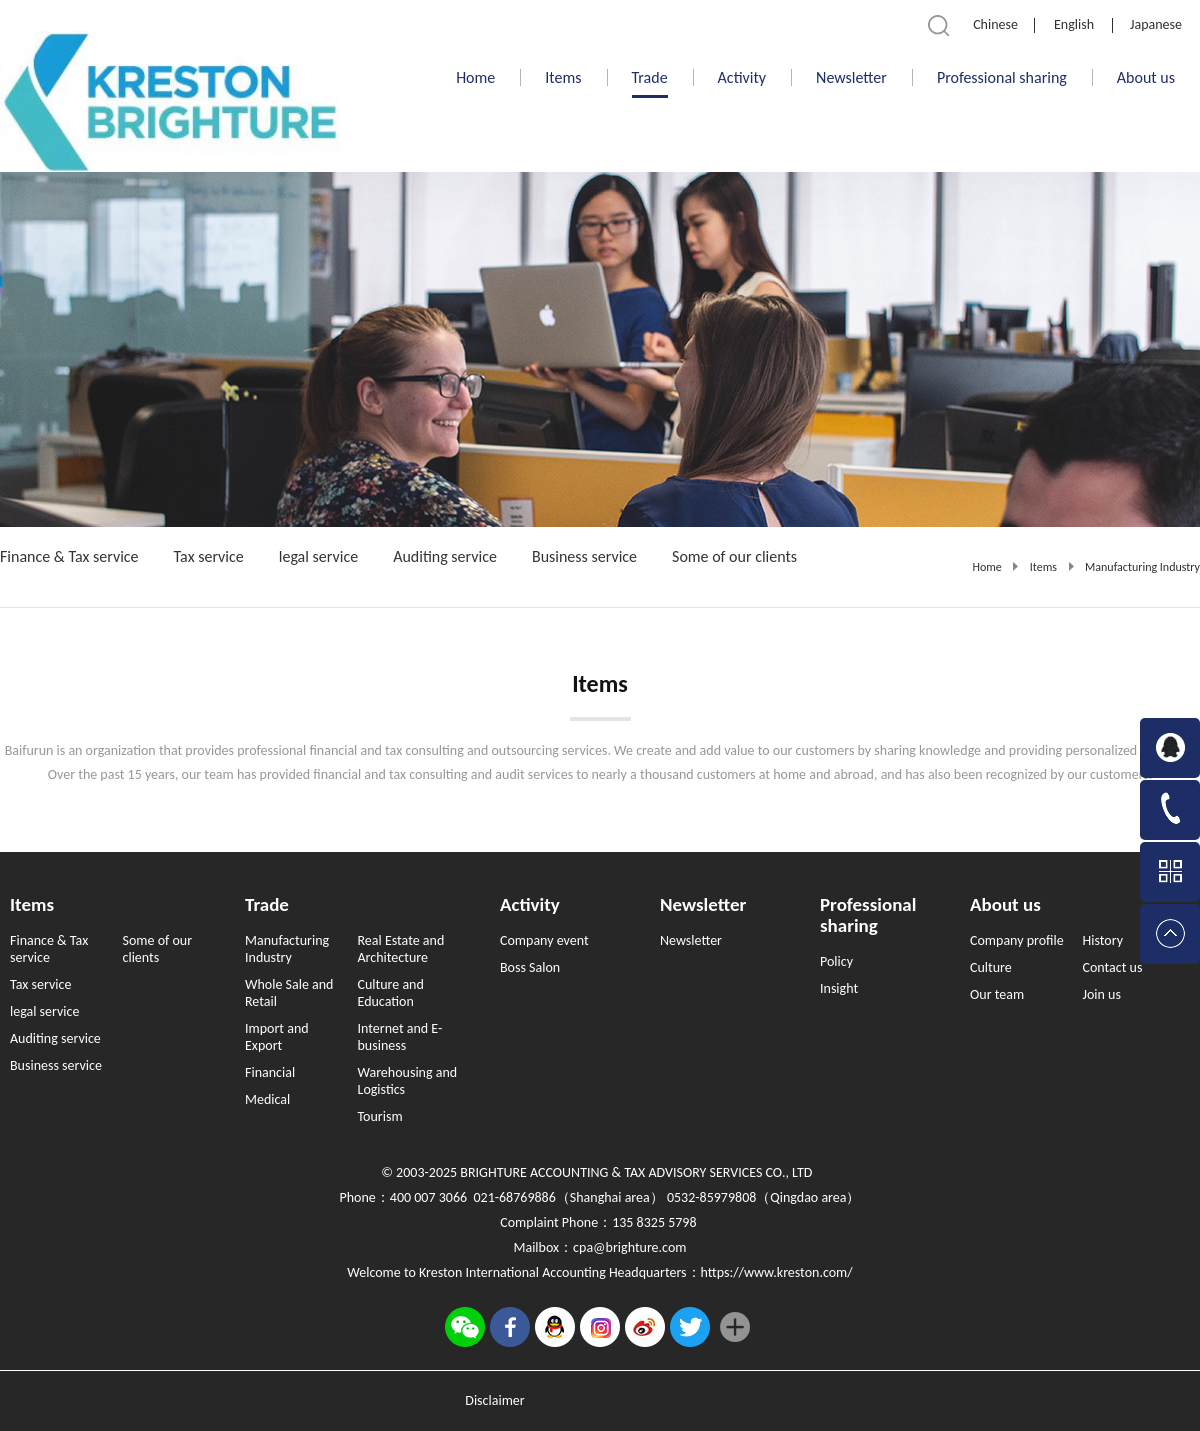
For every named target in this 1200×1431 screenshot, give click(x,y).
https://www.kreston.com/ (777, 1272)
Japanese (1156, 24)
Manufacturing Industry (1142, 567)
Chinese (995, 24)
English (1074, 24)
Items (1043, 567)
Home (475, 77)
